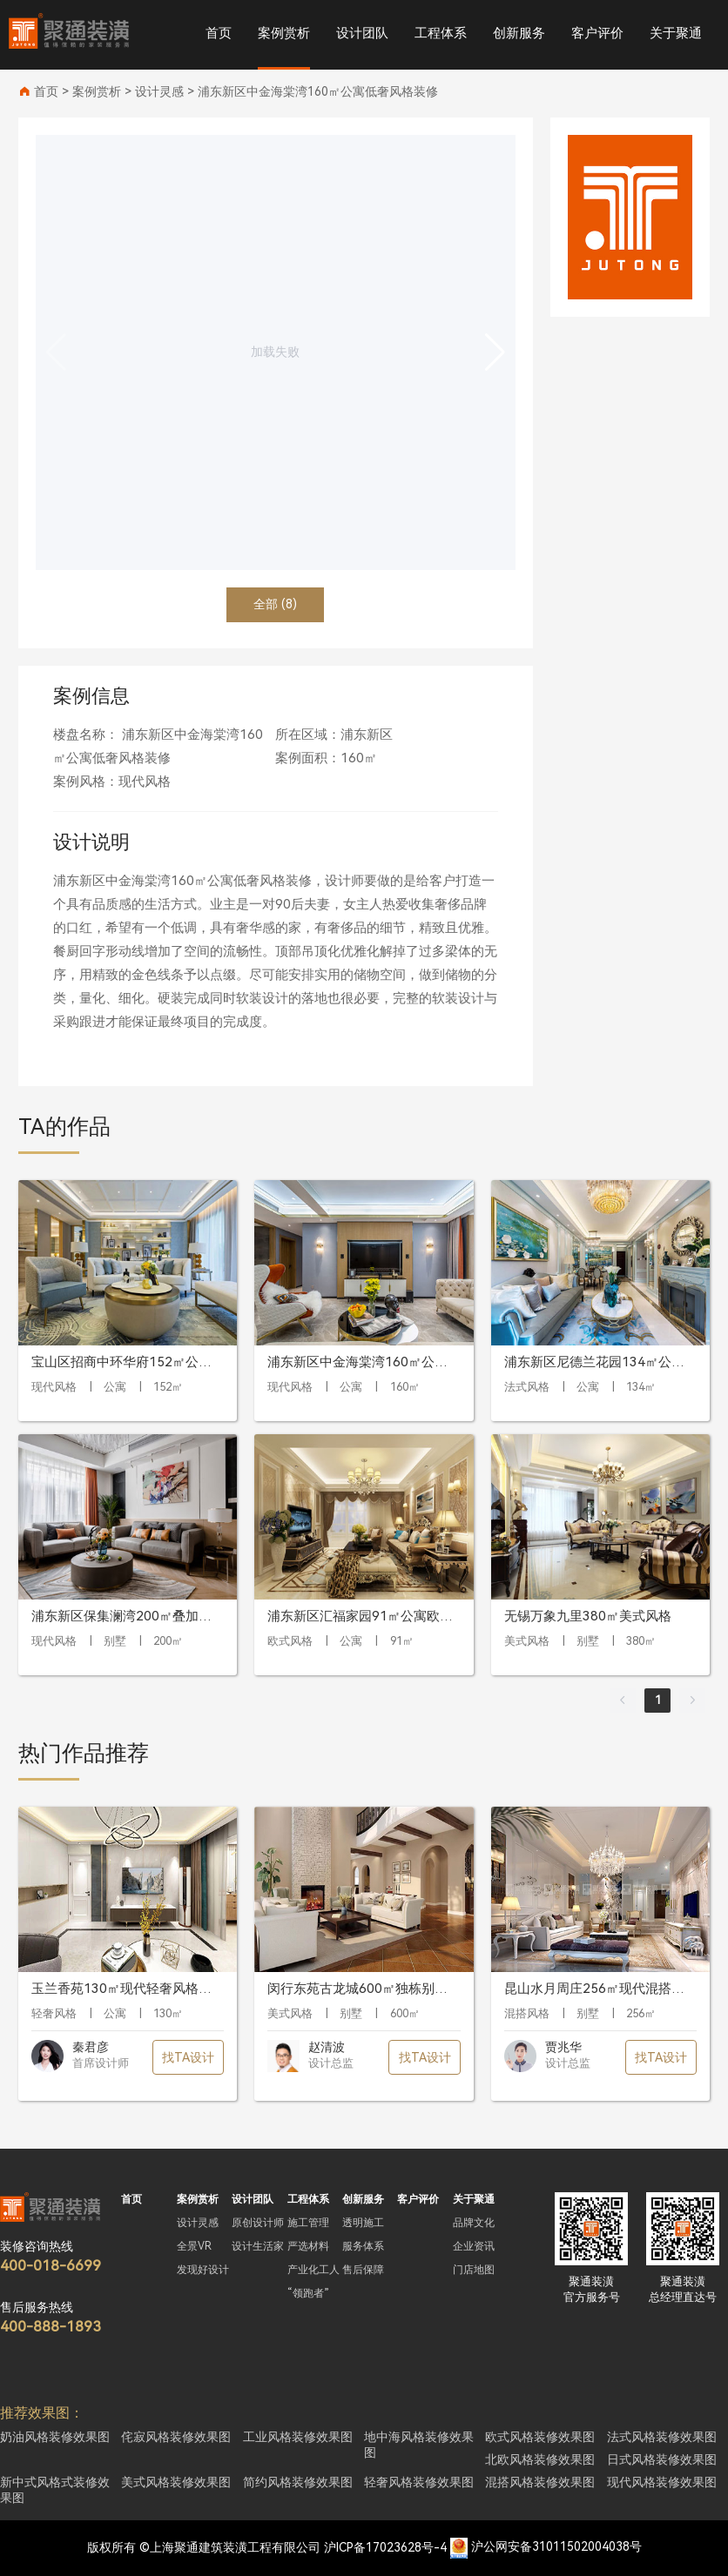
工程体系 (441, 33)
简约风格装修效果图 (298, 2482)
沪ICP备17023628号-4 (385, 2547)
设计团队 (362, 33)
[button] (495, 352)
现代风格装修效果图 (662, 2482)
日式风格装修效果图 (662, 2459)
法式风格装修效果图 (662, 2437)
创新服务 (519, 33)
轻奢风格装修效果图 (419, 2482)
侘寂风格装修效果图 (176, 2437)
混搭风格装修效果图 (540, 2482)
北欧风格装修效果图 (540, 2459)
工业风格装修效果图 (298, 2437)
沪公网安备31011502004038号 (556, 2547)
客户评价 (597, 33)
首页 (219, 33)
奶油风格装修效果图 (55, 2437)
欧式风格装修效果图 (540, 2437)
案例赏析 (284, 33)
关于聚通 (676, 33)
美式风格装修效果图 (176, 2482)
